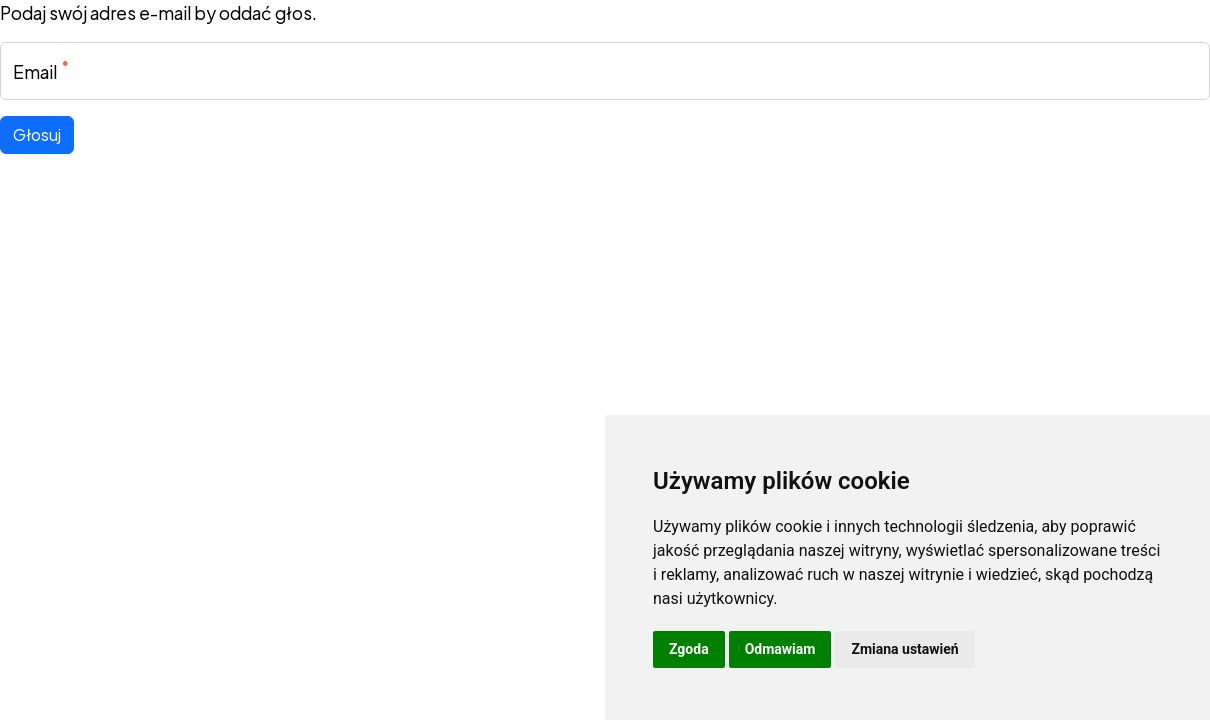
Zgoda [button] (689, 649)
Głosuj (37, 134)
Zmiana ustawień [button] (904, 649)
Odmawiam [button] (780, 649)
